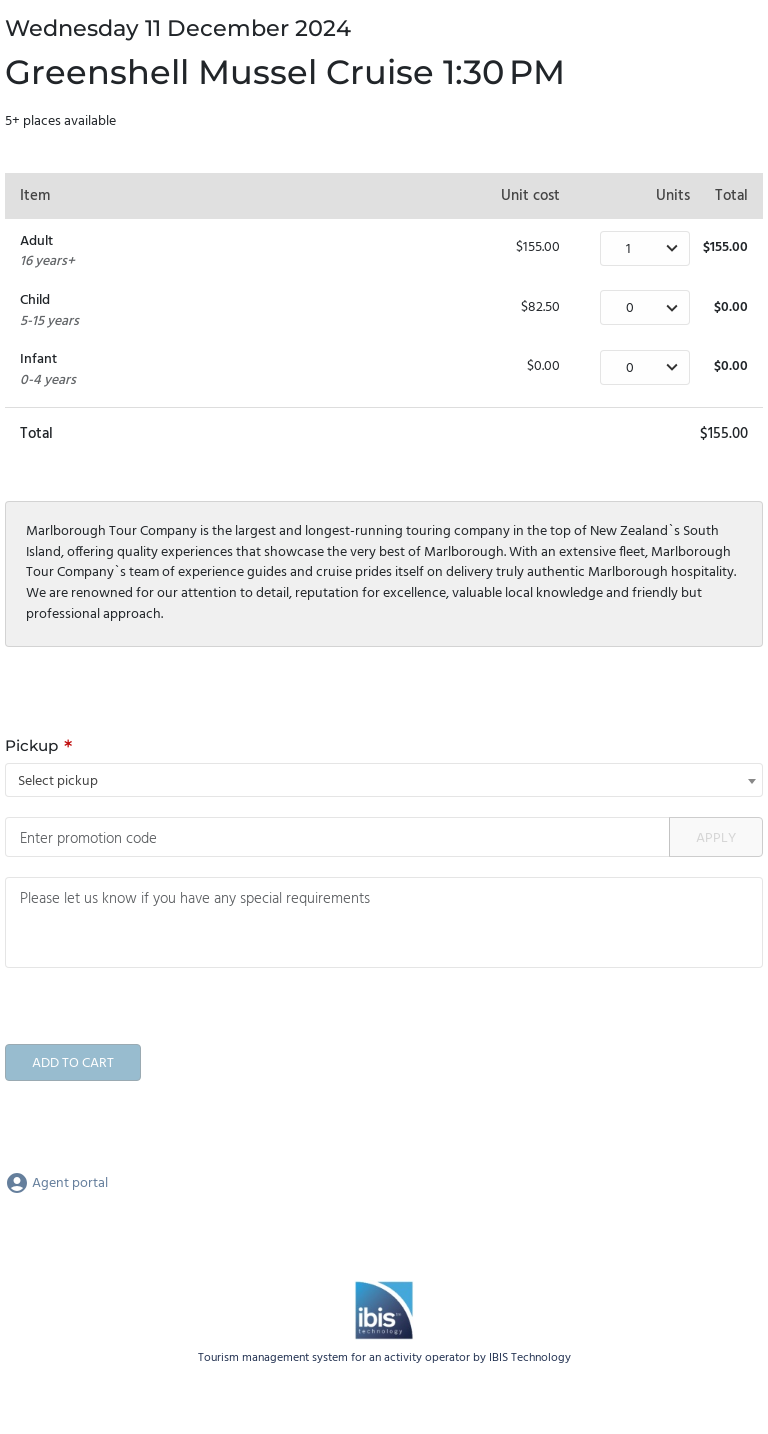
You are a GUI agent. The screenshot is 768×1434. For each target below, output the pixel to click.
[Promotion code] (337, 837)
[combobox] (384, 780)
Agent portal (56, 1183)
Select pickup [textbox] (58, 781)
